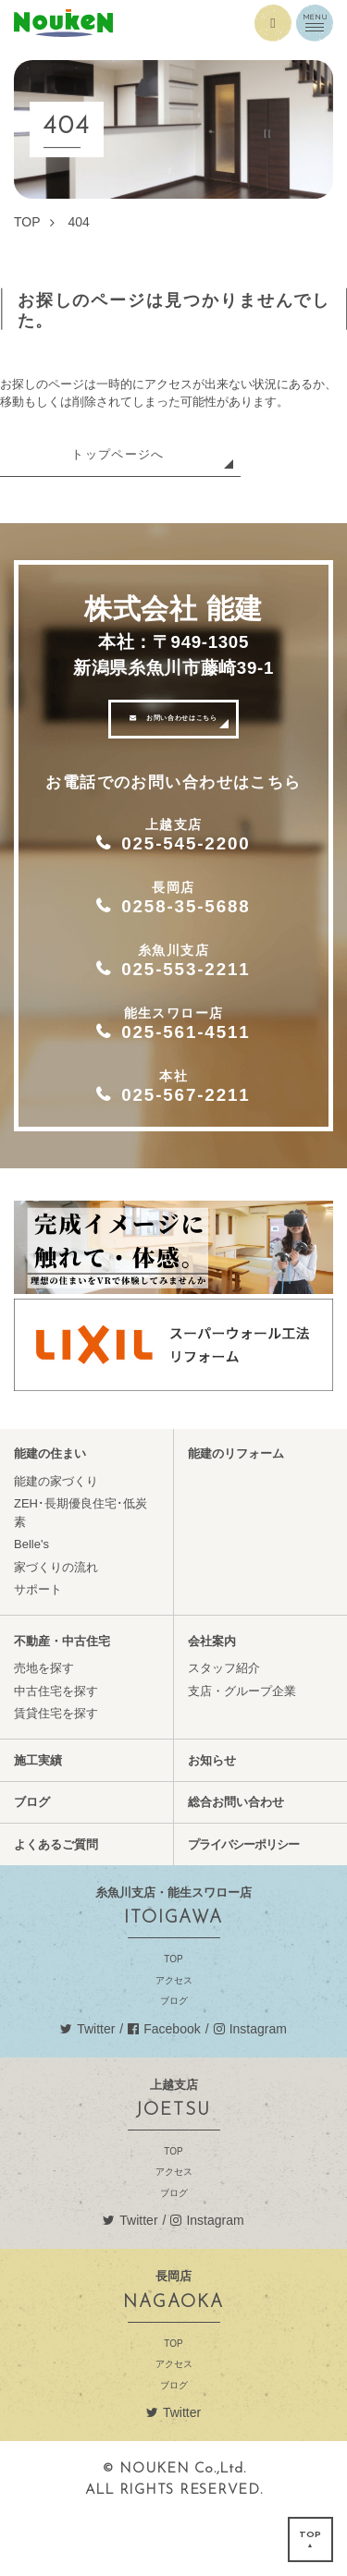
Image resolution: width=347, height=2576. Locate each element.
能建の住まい (50, 1511)
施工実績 (38, 1817)
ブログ (32, 1859)
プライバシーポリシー (243, 1901)
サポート (38, 1647)
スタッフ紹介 (224, 1725)
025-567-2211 (190, 1147)
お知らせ (212, 1817)
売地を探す (44, 1725)
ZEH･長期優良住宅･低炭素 (80, 1570)
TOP (173, 2013)
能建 (173, 23)
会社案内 (212, 1697)
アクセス (174, 2035)
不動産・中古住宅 (62, 1697)
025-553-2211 (190, 1005)
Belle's (31, 1601)
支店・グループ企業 (242, 1747)
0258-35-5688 (190, 933)
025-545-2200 (190, 862)
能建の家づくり (56, 1537)
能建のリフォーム (236, 1511)
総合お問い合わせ (236, 1859)
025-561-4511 (190, 1076)
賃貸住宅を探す (56, 1770)
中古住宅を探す (56, 1747)
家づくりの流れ (56, 1623)
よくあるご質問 (56, 1901)
